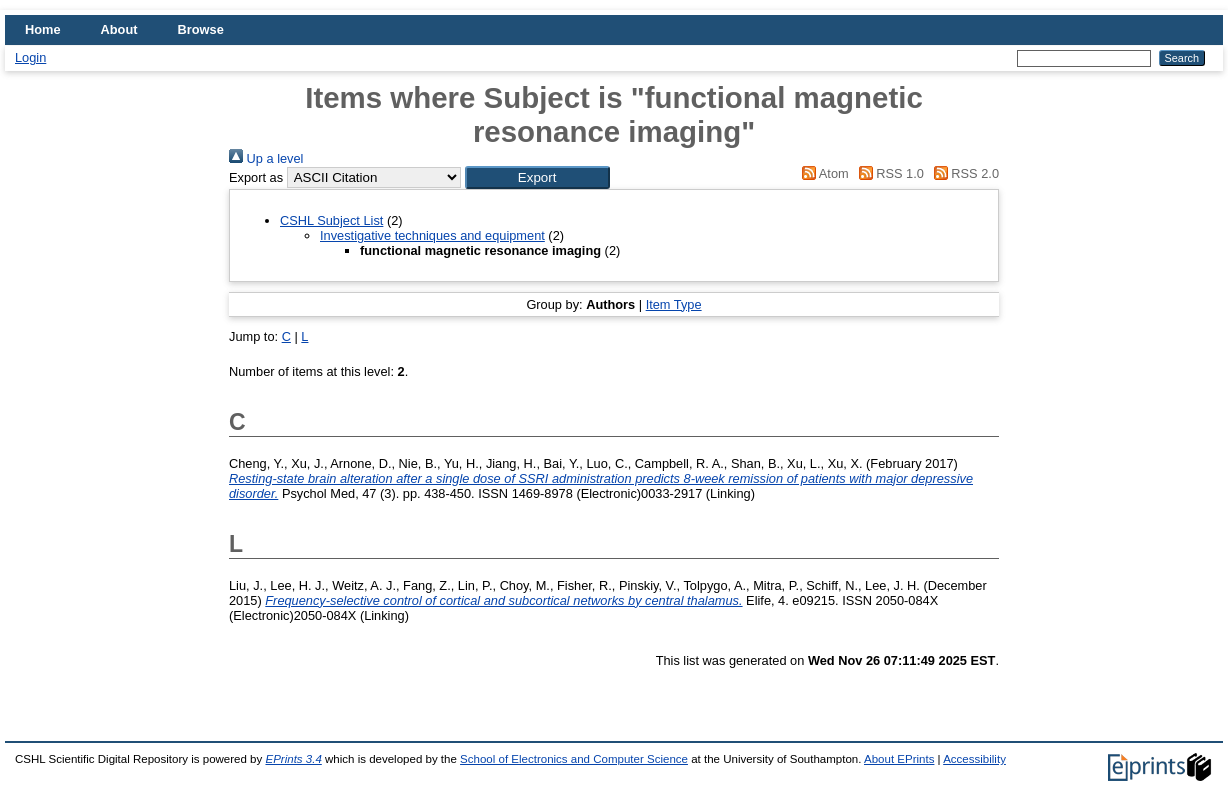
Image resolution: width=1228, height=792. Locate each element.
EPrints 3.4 (293, 759)
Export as (256, 177)
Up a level (266, 158)
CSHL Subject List (331, 220)
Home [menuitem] (43, 29)
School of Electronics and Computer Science (574, 759)
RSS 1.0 (888, 173)
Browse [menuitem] (201, 29)
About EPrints (899, 759)
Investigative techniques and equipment (432, 235)
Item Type (674, 304)
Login (30, 57)
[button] (537, 177)
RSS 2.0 (963, 173)
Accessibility (974, 759)
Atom (822, 173)
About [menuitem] (119, 29)
